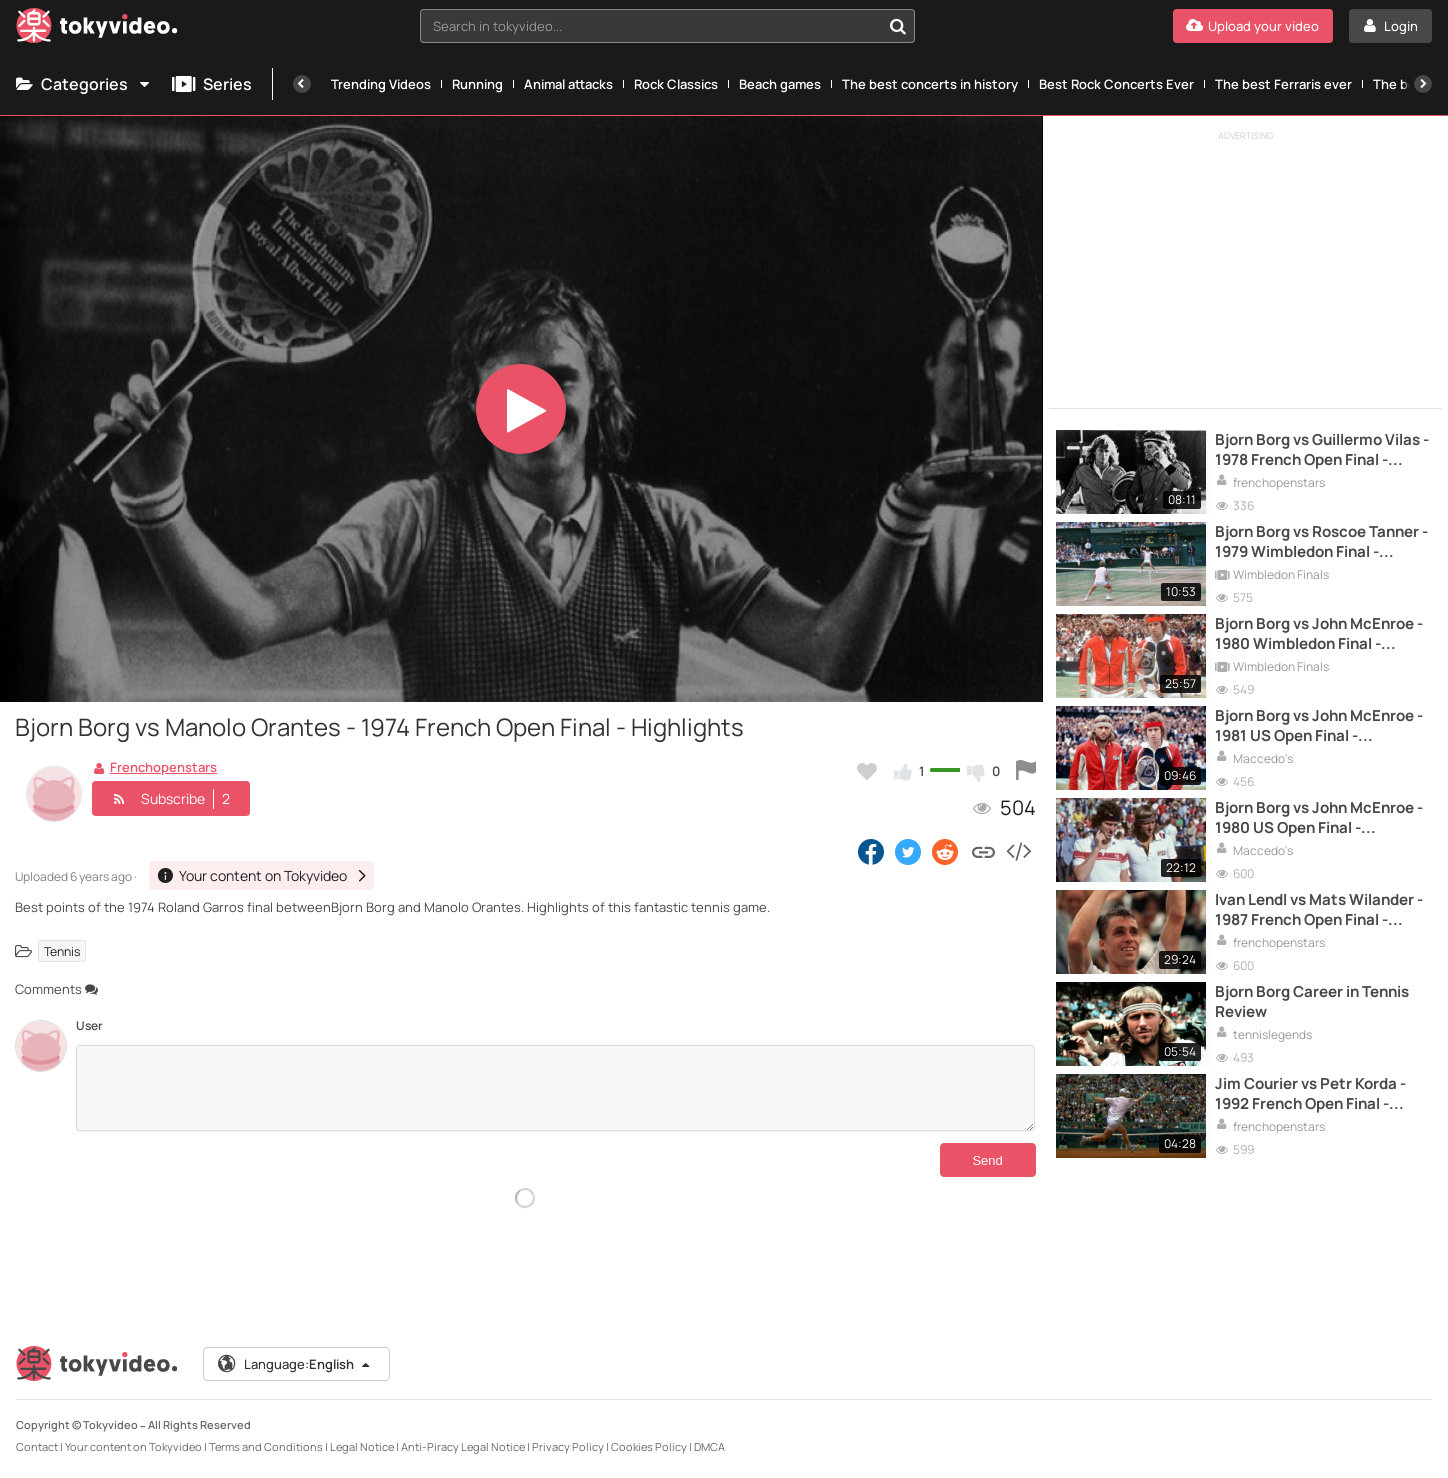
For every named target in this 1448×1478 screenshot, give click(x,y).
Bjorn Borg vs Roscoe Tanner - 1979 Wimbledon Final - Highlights (1321, 542)
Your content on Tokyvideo (133, 1446)
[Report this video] (1026, 771)
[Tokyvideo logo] (97, 29)
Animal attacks (568, 84)
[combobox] (668, 26)
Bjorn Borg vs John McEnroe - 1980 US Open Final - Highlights (1319, 818)
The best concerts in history (930, 84)
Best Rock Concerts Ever (1116, 84)
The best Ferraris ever (1283, 84)
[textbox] (651, 26)
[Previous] (302, 84)
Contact (37, 1446)
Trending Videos (381, 84)
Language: (295, 1364)
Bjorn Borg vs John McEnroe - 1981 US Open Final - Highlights (1319, 726)
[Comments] (555, 1088)
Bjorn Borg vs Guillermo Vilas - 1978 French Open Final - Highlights (1322, 450)
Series (212, 84)
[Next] (1423, 84)
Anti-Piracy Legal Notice (463, 1446)
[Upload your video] (1253, 26)
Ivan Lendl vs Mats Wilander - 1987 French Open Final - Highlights (1319, 910)
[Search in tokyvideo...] (898, 26)
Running (477, 84)
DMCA (709, 1446)
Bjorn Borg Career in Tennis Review (1312, 1002)
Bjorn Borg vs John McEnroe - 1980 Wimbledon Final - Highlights (1319, 634)
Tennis (62, 950)
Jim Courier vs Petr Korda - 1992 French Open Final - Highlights (1310, 1094)
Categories (84, 84)
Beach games (780, 84)
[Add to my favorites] (867, 771)
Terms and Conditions (266, 1446)
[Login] (1390, 26)
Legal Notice (362, 1446)
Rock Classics (676, 84)
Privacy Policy (568, 1446)
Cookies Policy (649, 1446)
